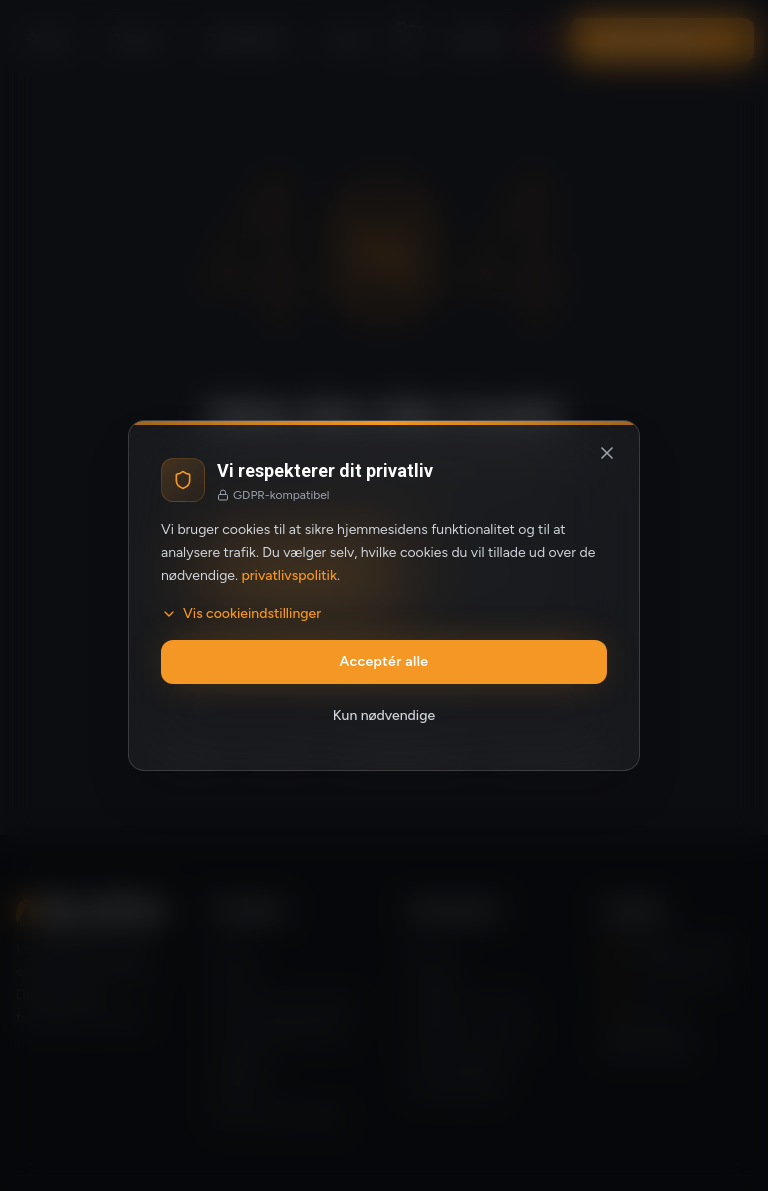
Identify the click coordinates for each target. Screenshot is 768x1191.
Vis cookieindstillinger (241, 613)
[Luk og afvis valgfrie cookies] (607, 453)
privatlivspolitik (289, 575)
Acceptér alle (384, 661)
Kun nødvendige (384, 715)
